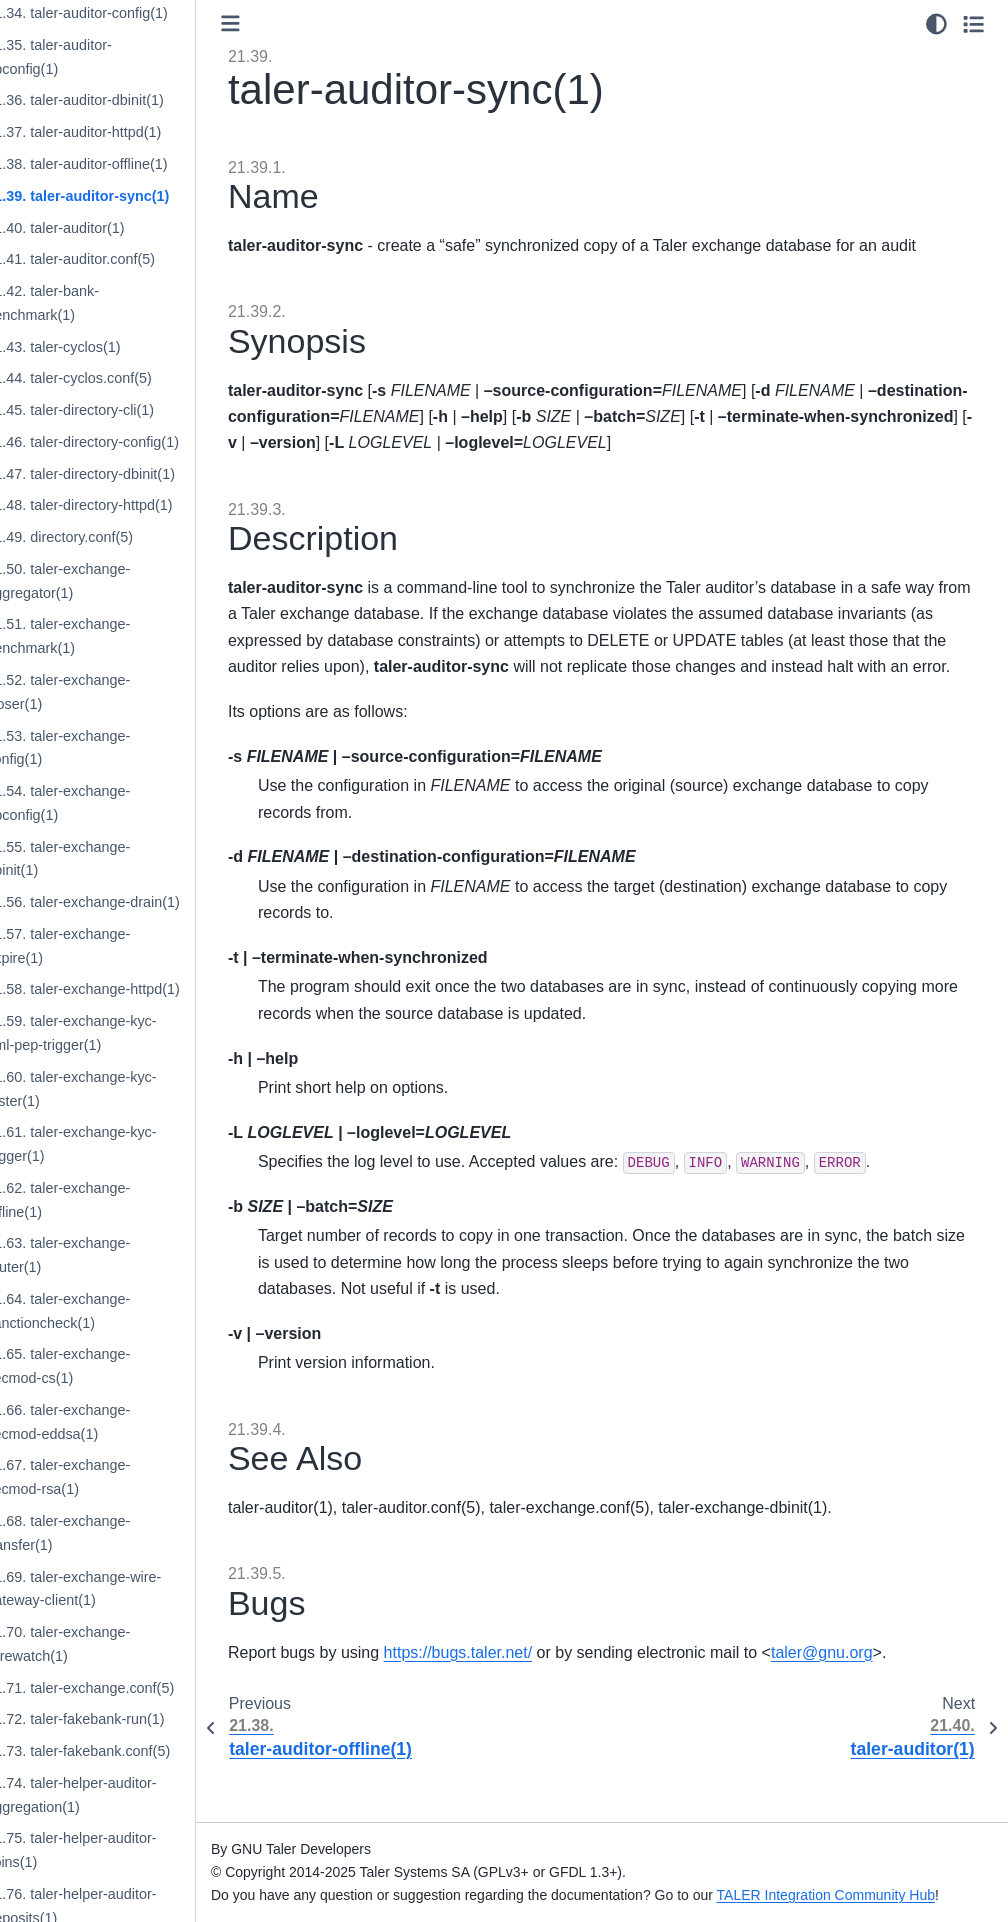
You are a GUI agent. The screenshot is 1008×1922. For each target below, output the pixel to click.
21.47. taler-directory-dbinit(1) (136, 474)
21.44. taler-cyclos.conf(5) (125, 378)
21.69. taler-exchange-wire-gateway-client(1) (129, 1589)
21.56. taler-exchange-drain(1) (139, 902)
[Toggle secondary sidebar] (973, 24)
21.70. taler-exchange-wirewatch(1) (114, 1644)
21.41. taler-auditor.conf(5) (126, 259)
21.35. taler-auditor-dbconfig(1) (105, 57)
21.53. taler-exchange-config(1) (114, 748)
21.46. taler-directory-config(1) (138, 442)
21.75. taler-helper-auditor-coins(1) (127, 1850)
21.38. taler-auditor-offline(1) (132, 164)
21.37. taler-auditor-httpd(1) (129, 132)
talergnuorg (878, 1678)
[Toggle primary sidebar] (286, 23)
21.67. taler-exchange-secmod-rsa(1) (114, 1477)
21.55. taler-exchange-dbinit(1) (114, 859)
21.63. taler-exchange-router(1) (114, 1255)
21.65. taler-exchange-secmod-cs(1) (114, 1366)
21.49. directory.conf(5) (115, 537)
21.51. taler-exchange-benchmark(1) (114, 636)
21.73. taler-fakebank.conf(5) (134, 1751)
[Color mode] (936, 24)
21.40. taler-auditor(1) (111, 228)
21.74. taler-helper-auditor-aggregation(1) (127, 1795)
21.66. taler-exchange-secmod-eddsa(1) (114, 1422)
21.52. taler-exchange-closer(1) (114, 692)
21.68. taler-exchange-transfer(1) (114, 1533)
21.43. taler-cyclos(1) (109, 347)
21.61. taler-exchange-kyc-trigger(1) (127, 1144)
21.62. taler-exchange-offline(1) (114, 1200)
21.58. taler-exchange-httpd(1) (139, 989)
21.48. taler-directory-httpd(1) (135, 505)
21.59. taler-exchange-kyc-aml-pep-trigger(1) (127, 1033)
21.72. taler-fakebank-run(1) (131, 1719)
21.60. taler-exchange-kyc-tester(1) (127, 1089)
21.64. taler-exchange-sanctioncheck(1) (114, 1311)
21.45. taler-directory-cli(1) (126, 410)
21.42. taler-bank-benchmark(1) (98, 303)
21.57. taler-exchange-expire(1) (114, 946)
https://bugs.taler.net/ (514, 1678)
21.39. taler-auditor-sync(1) (133, 196)
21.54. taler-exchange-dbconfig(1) (114, 803)
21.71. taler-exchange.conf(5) (136, 1688)
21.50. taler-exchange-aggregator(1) (114, 581)
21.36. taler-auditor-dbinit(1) (131, 100)
